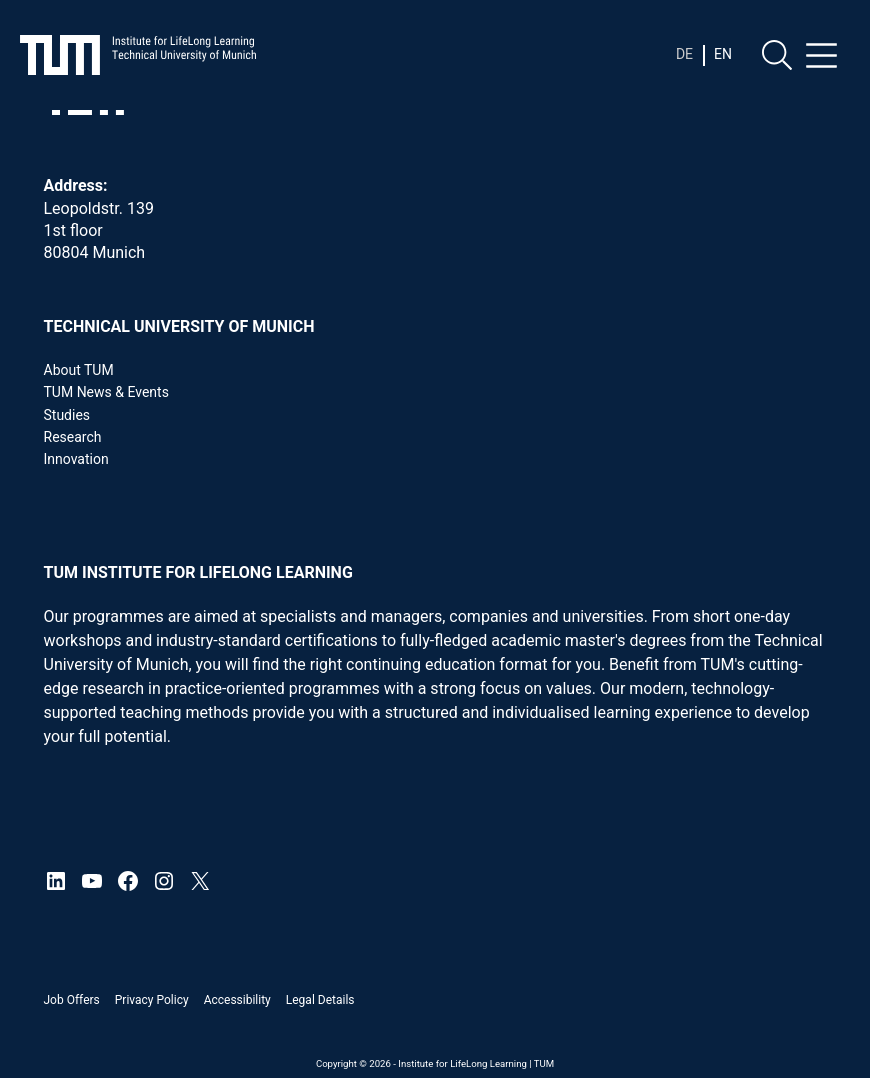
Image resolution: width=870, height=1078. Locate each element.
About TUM (79, 370)
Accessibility (237, 1000)
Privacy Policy (152, 1000)
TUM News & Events (106, 392)
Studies (67, 415)
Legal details (320, 1000)
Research (73, 437)
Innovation (76, 459)
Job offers (72, 1000)
